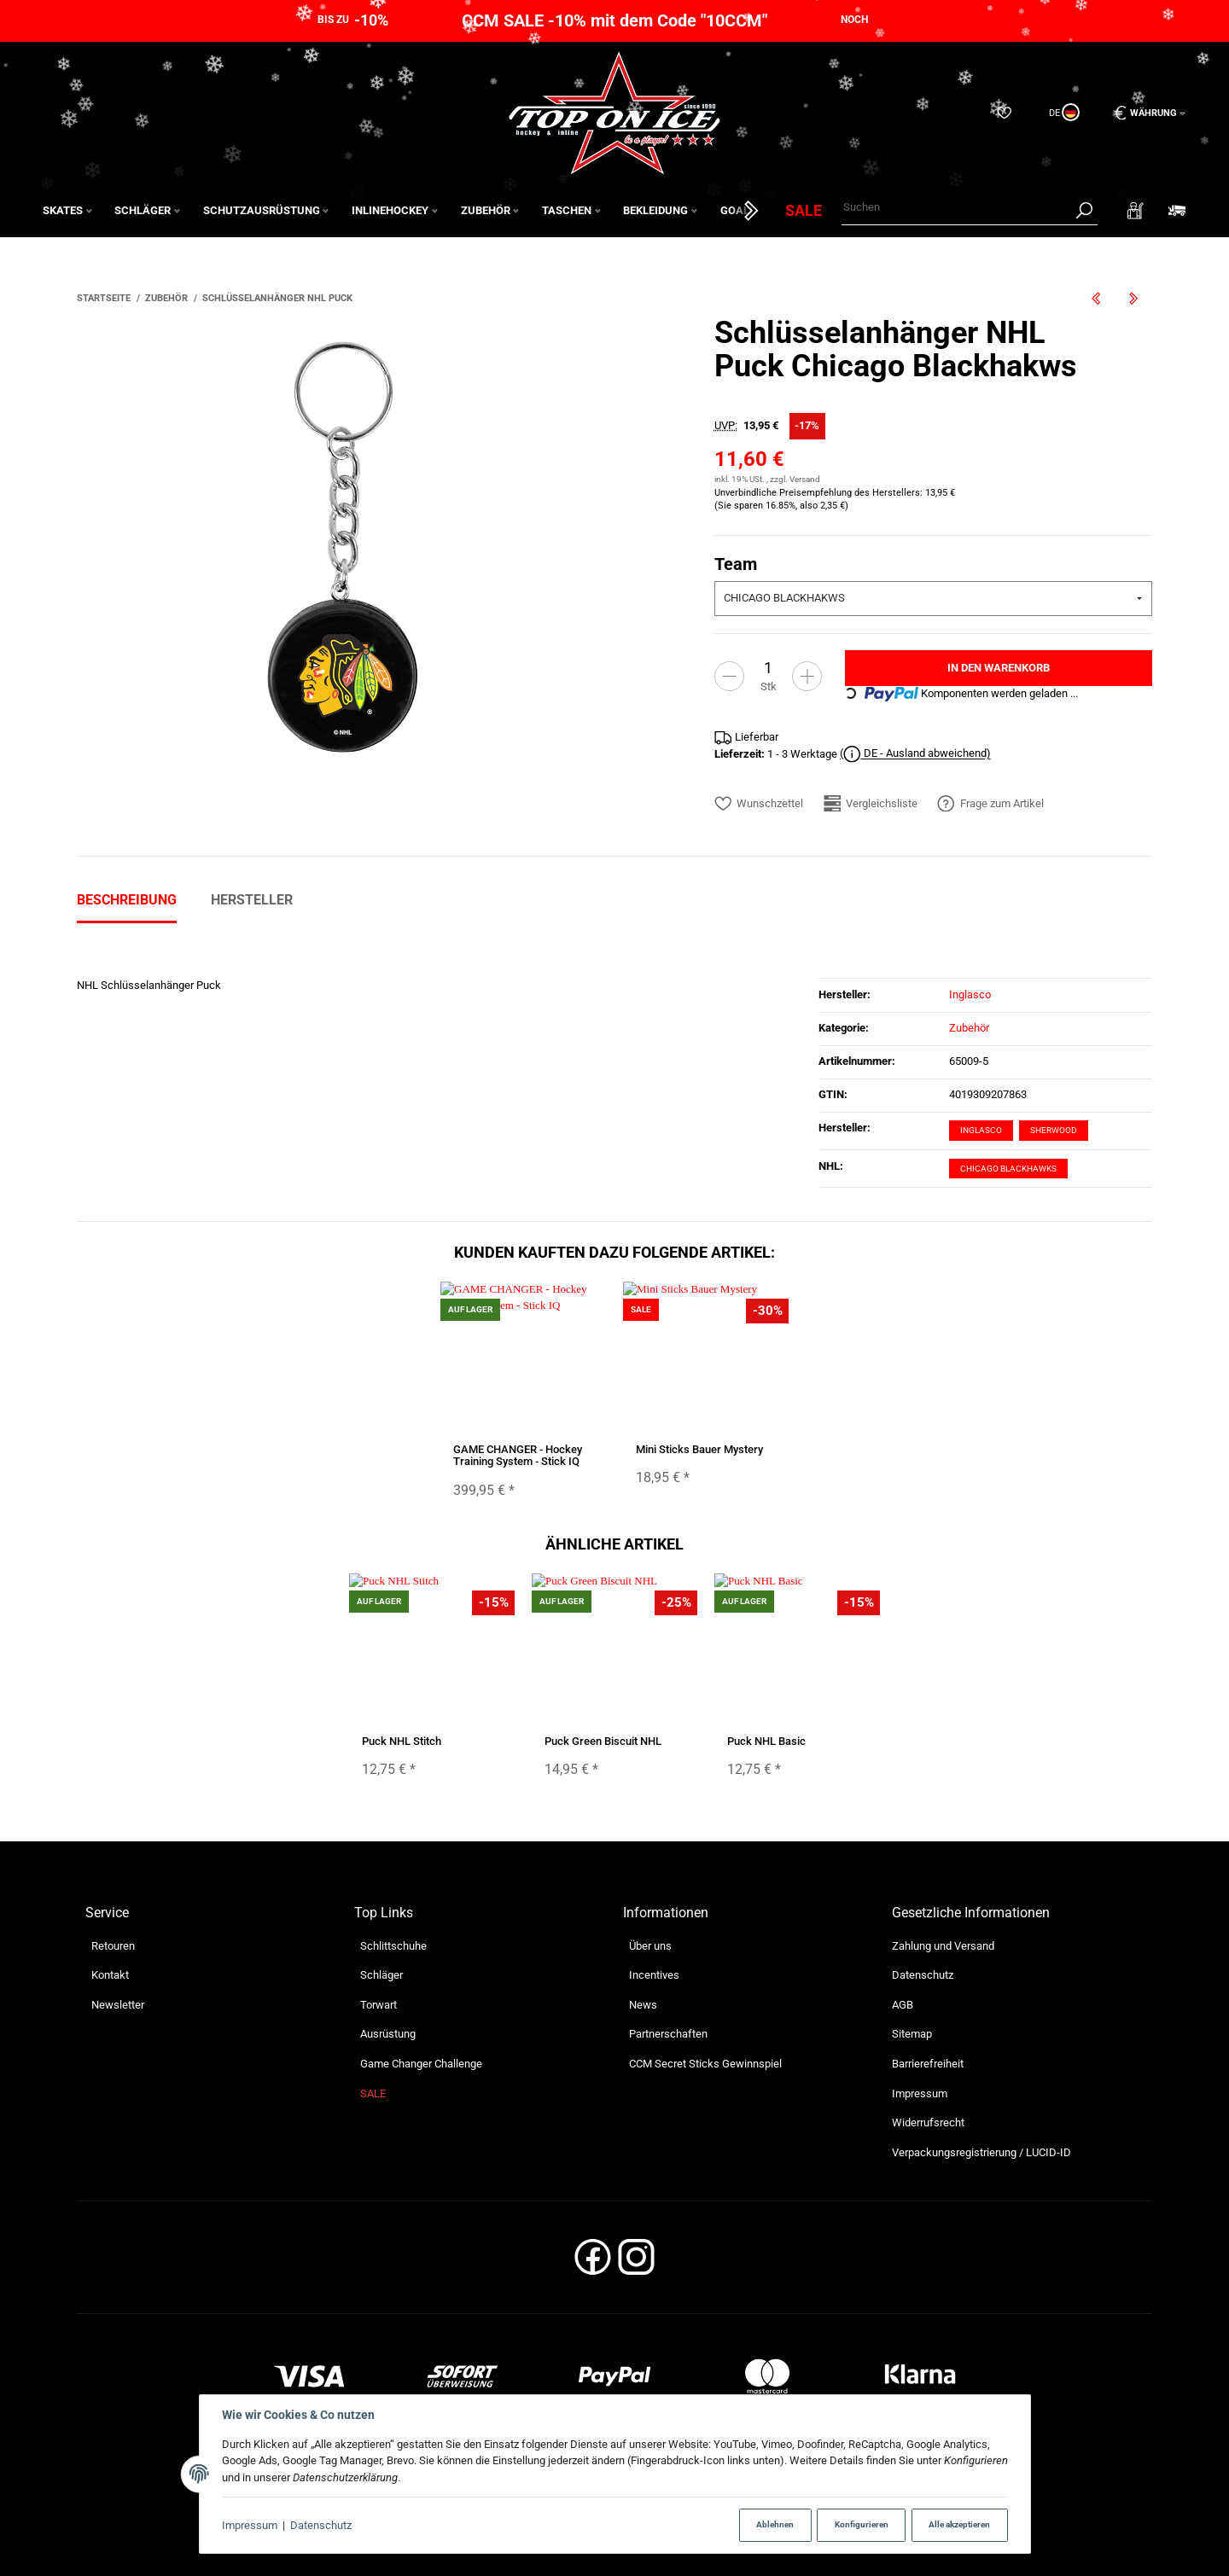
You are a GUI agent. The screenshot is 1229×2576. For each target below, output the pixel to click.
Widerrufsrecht (928, 2122)
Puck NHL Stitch (401, 1741)
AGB (902, 2004)
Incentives (654, 1974)
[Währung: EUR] (1144, 113)
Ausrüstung (388, 2033)
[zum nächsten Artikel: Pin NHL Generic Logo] (1133, 298)
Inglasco (981, 1130)
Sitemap (912, 2033)
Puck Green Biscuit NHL (603, 1741)
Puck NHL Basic (766, 1741)
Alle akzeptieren (959, 2524)
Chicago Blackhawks (1008, 1168)
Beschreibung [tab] (127, 900)
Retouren (113, 1945)
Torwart (378, 2004)
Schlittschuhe (393, 1945)
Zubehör (969, 1027)
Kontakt (110, 1974)
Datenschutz (321, 2525)
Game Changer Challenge (421, 2063)
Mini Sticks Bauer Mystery (699, 1449)
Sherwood (1053, 1130)
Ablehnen (775, 2524)
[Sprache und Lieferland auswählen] (1062, 113)
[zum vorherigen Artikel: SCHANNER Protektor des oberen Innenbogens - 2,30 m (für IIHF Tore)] (1096, 298)
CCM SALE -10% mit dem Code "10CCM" (614, 20)
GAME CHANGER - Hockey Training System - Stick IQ (517, 1455)
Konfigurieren (861, 2524)
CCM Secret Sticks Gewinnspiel (705, 2063)
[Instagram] (636, 2262)
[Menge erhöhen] (807, 676)
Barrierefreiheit (928, 2063)
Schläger (381, 1974)
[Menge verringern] (729, 676)
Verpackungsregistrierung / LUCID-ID (981, 2152)
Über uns (650, 1945)
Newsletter (117, 2004)
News (643, 2004)
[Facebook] (592, 2262)
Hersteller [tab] (252, 900)
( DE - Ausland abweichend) (915, 755)
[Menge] (768, 668)
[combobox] (933, 599)
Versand (804, 479)
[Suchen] (956, 208)
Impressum (249, 2525)
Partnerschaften (668, 2033)
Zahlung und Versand (943, 1945)
